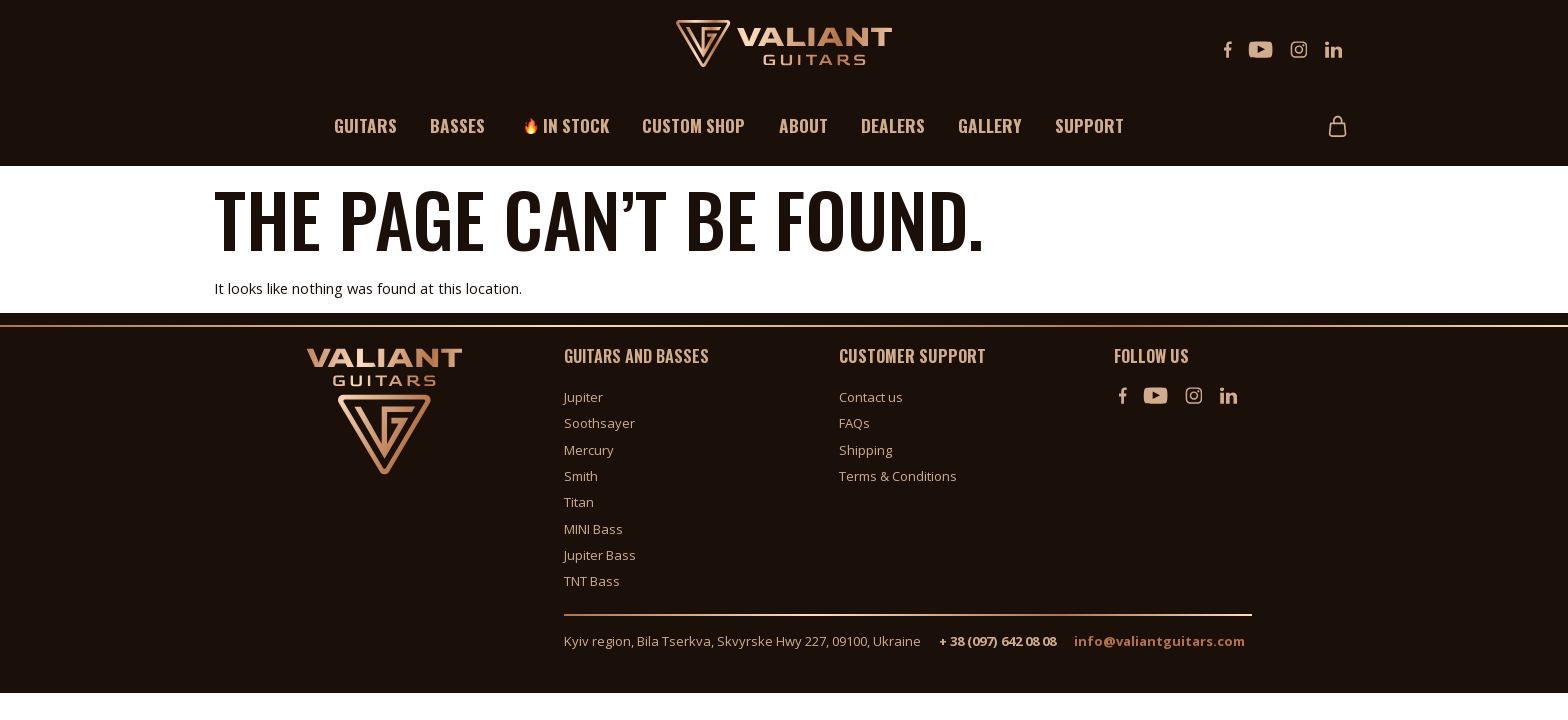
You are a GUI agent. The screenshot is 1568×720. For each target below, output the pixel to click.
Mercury (589, 450)
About (803, 125)
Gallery (990, 125)
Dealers (893, 125)
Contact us (871, 397)
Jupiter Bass (600, 555)
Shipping (865, 450)
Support (1089, 125)
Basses (457, 125)
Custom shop (693, 125)
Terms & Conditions (898, 476)
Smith (581, 476)
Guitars (365, 125)
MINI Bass (593, 529)
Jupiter (583, 397)
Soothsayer (599, 423)
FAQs (854, 423)
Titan (579, 502)
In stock (576, 125)
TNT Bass (592, 582)
